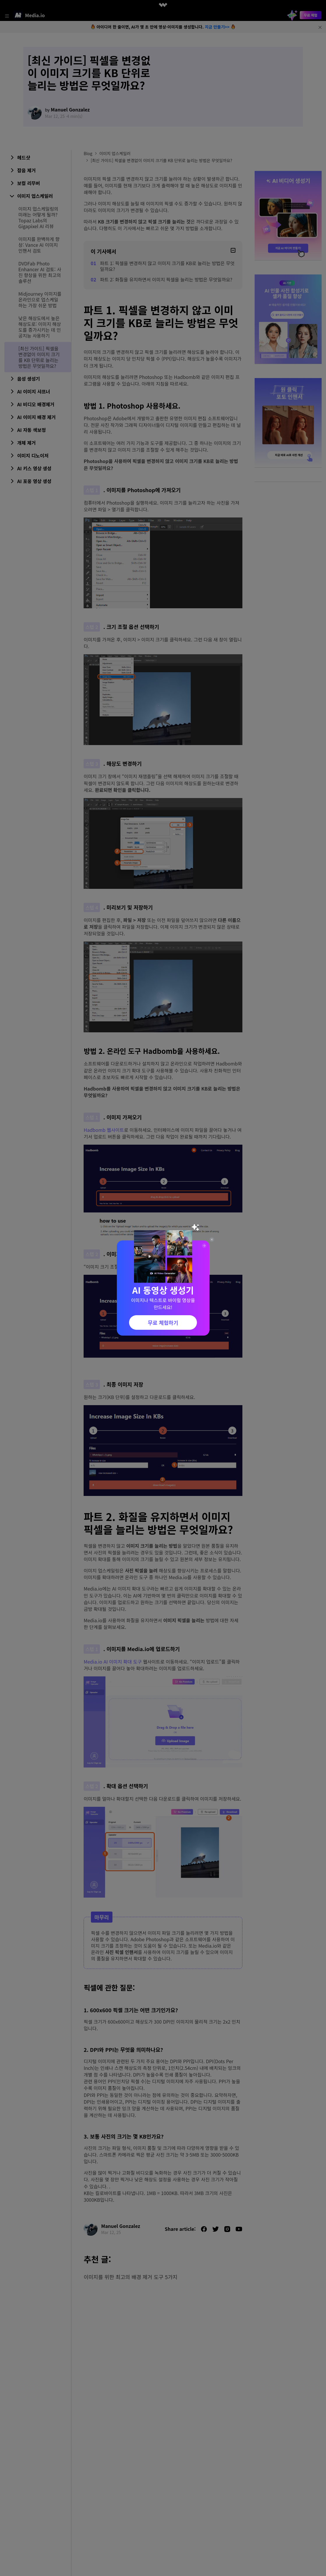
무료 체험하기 (163, 1322)
